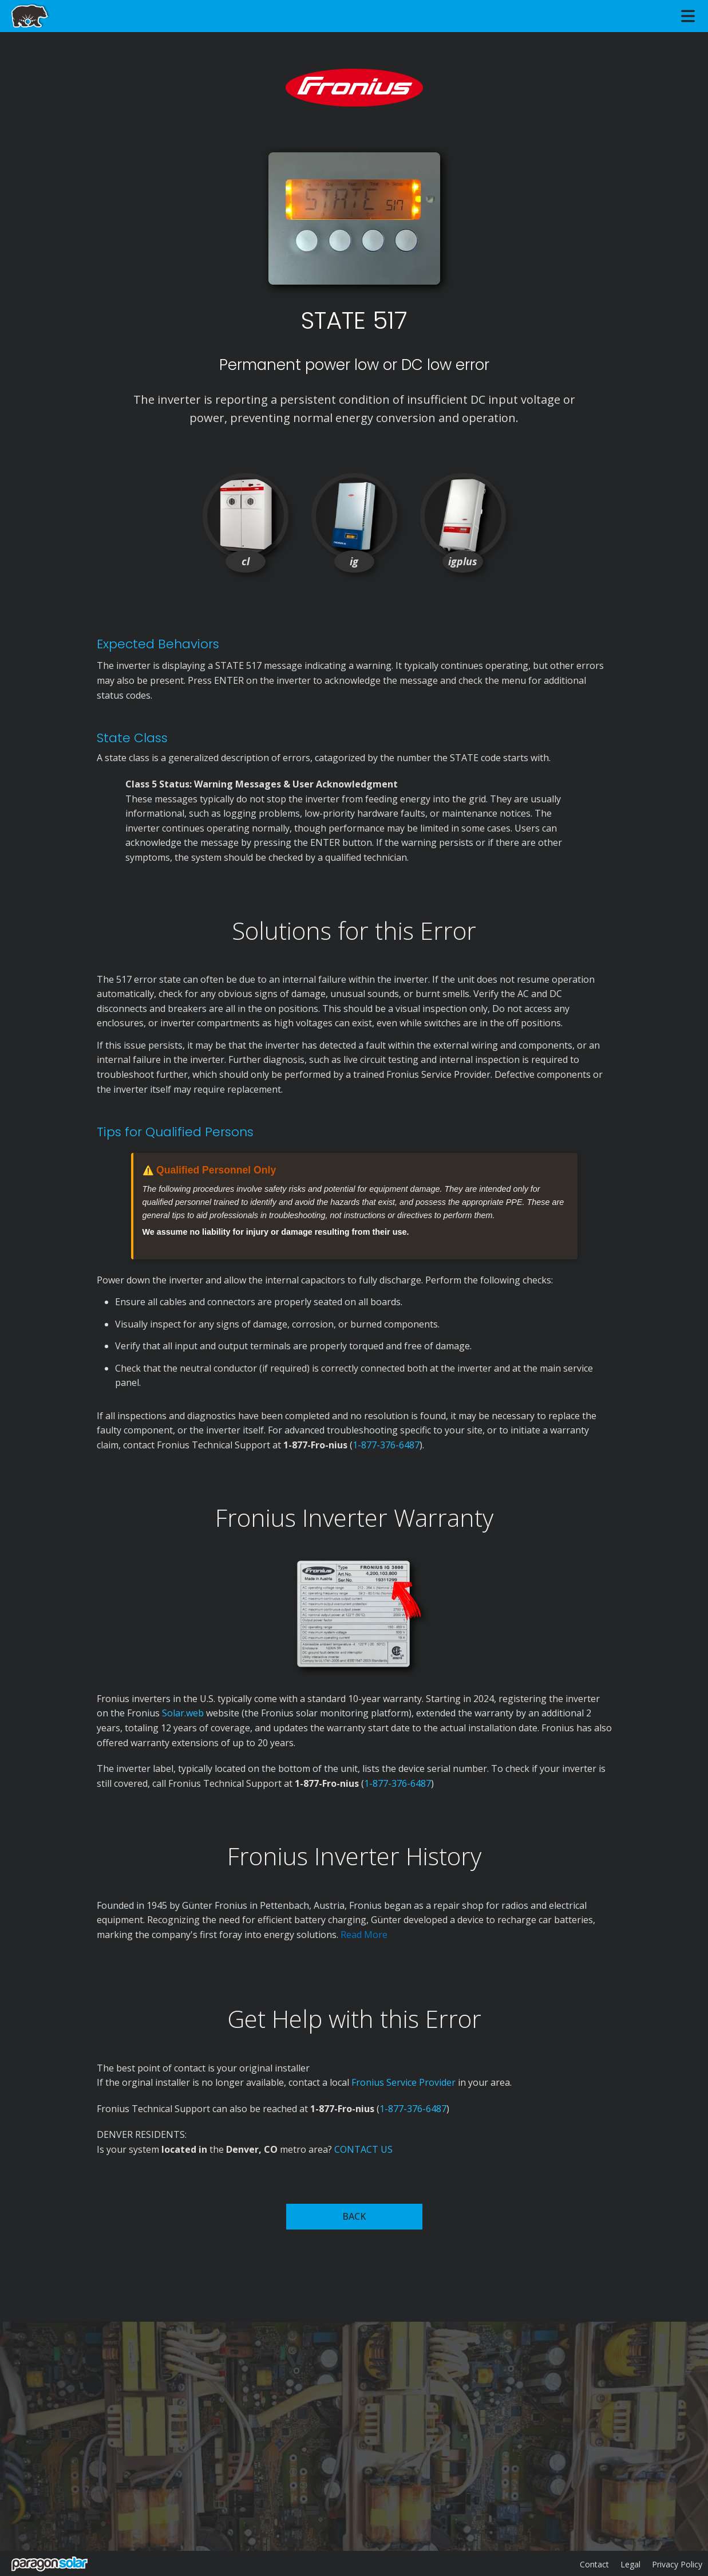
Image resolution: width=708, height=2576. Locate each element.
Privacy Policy (677, 2564)
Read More (364, 1934)
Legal (630, 2564)
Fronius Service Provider (403, 2082)
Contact (594, 2564)
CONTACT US (363, 2149)
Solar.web (184, 1713)
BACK (354, 2216)
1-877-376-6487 (386, 1445)
